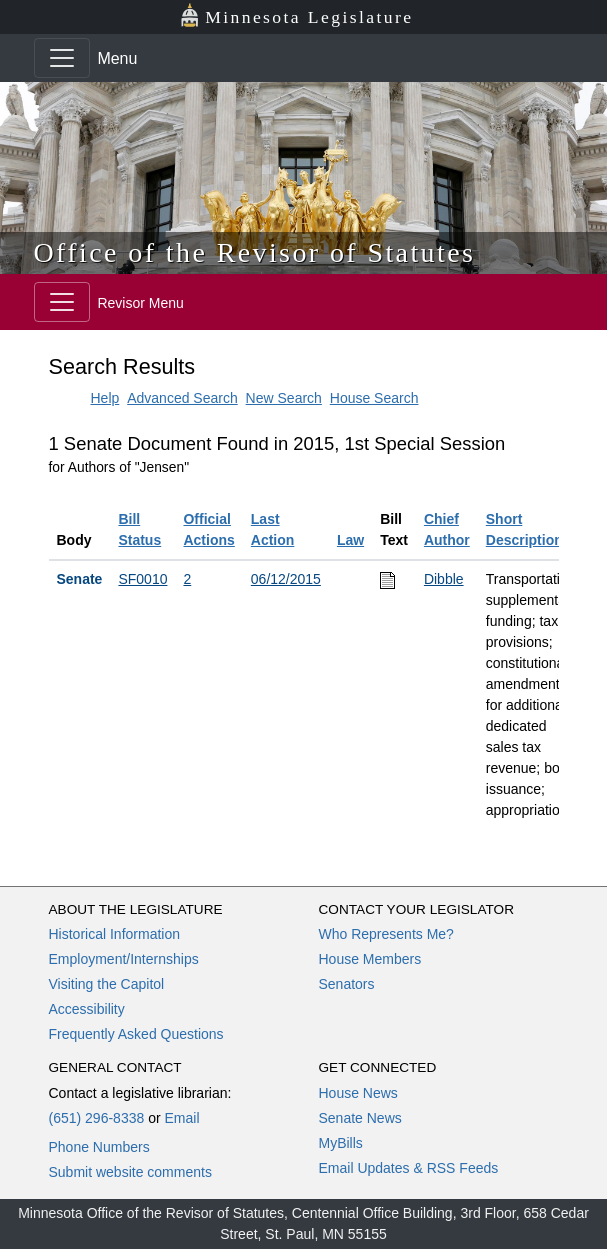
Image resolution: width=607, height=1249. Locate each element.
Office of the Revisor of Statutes (255, 252)
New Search (284, 398)
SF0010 (142, 579)
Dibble (444, 579)
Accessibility (87, 1009)
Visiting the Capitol (107, 984)
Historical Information (115, 934)
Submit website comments (130, 1172)
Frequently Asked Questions (136, 1034)
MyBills (341, 1143)
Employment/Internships (124, 959)
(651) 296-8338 (97, 1118)
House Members (370, 959)
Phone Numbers (99, 1147)
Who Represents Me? (386, 934)
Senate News (360, 1118)
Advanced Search (182, 398)
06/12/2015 (286, 579)
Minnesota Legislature (296, 15)
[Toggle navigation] (62, 58)
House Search (374, 398)
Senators (347, 984)
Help (105, 398)
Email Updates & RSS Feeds (409, 1168)
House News (358, 1093)
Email (181, 1118)
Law (350, 540)
